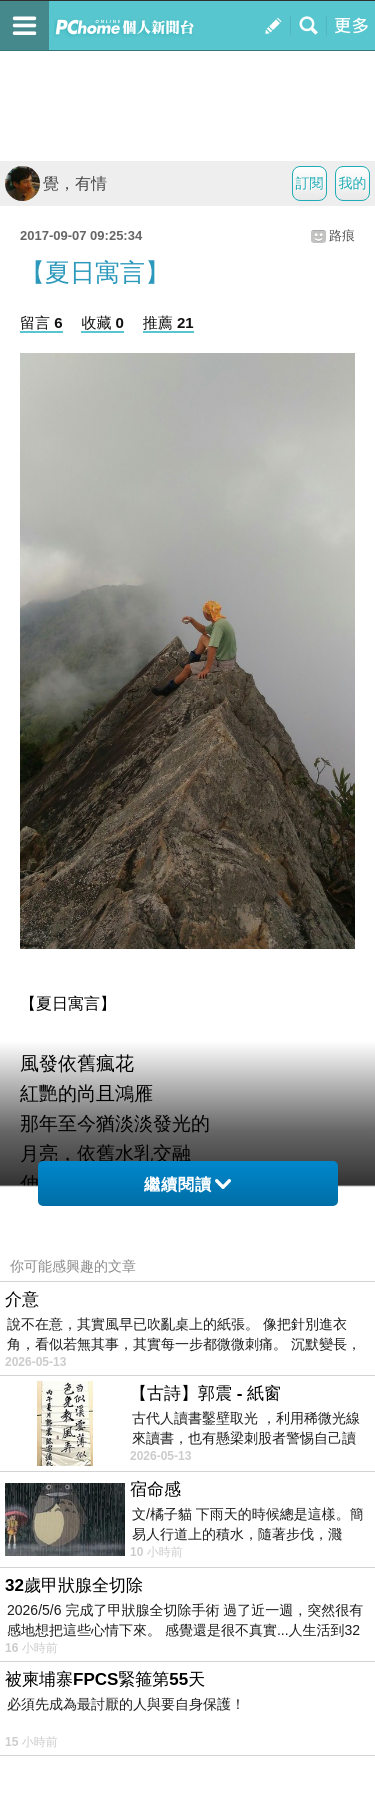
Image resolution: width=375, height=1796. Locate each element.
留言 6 (41, 322)
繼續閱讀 (187, 1184)
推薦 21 (168, 322)
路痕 (342, 235)
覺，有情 (56, 183)
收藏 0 (102, 322)
